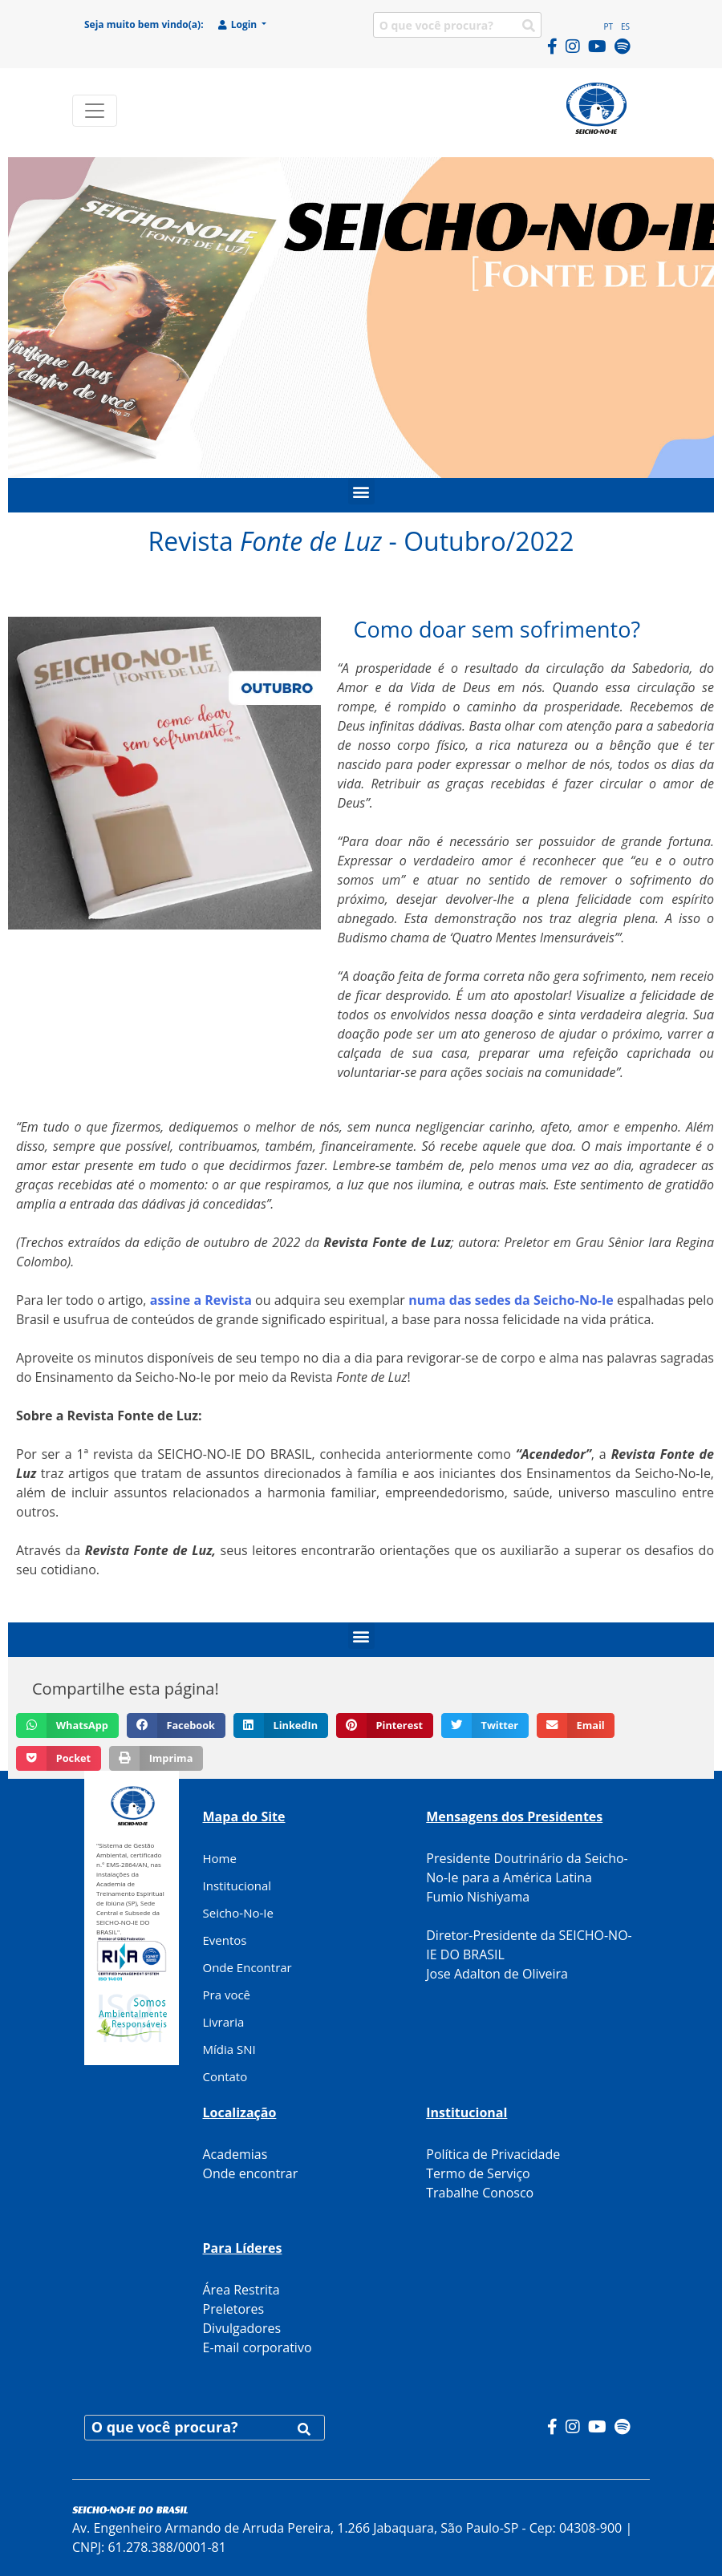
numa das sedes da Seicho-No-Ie (511, 1300)
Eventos (225, 1940)
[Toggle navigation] (94, 111)
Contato (225, 2076)
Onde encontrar (250, 2173)
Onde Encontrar (247, 1967)
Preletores (234, 2309)
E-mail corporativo (257, 2347)
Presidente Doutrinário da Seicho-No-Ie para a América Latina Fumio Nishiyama (527, 1877)
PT (608, 26)
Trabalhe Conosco (479, 2192)
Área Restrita (241, 2290)
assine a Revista (201, 1300)
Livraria (224, 2022)
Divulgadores (242, 2328)
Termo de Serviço (477, 2173)
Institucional (237, 1885)
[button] (361, 491)
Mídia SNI (229, 2049)
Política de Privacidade (493, 2154)
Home (220, 1858)
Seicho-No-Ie (238, 1913)
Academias (235, 2154)
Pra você (227, 1995)
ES (625, 26)
